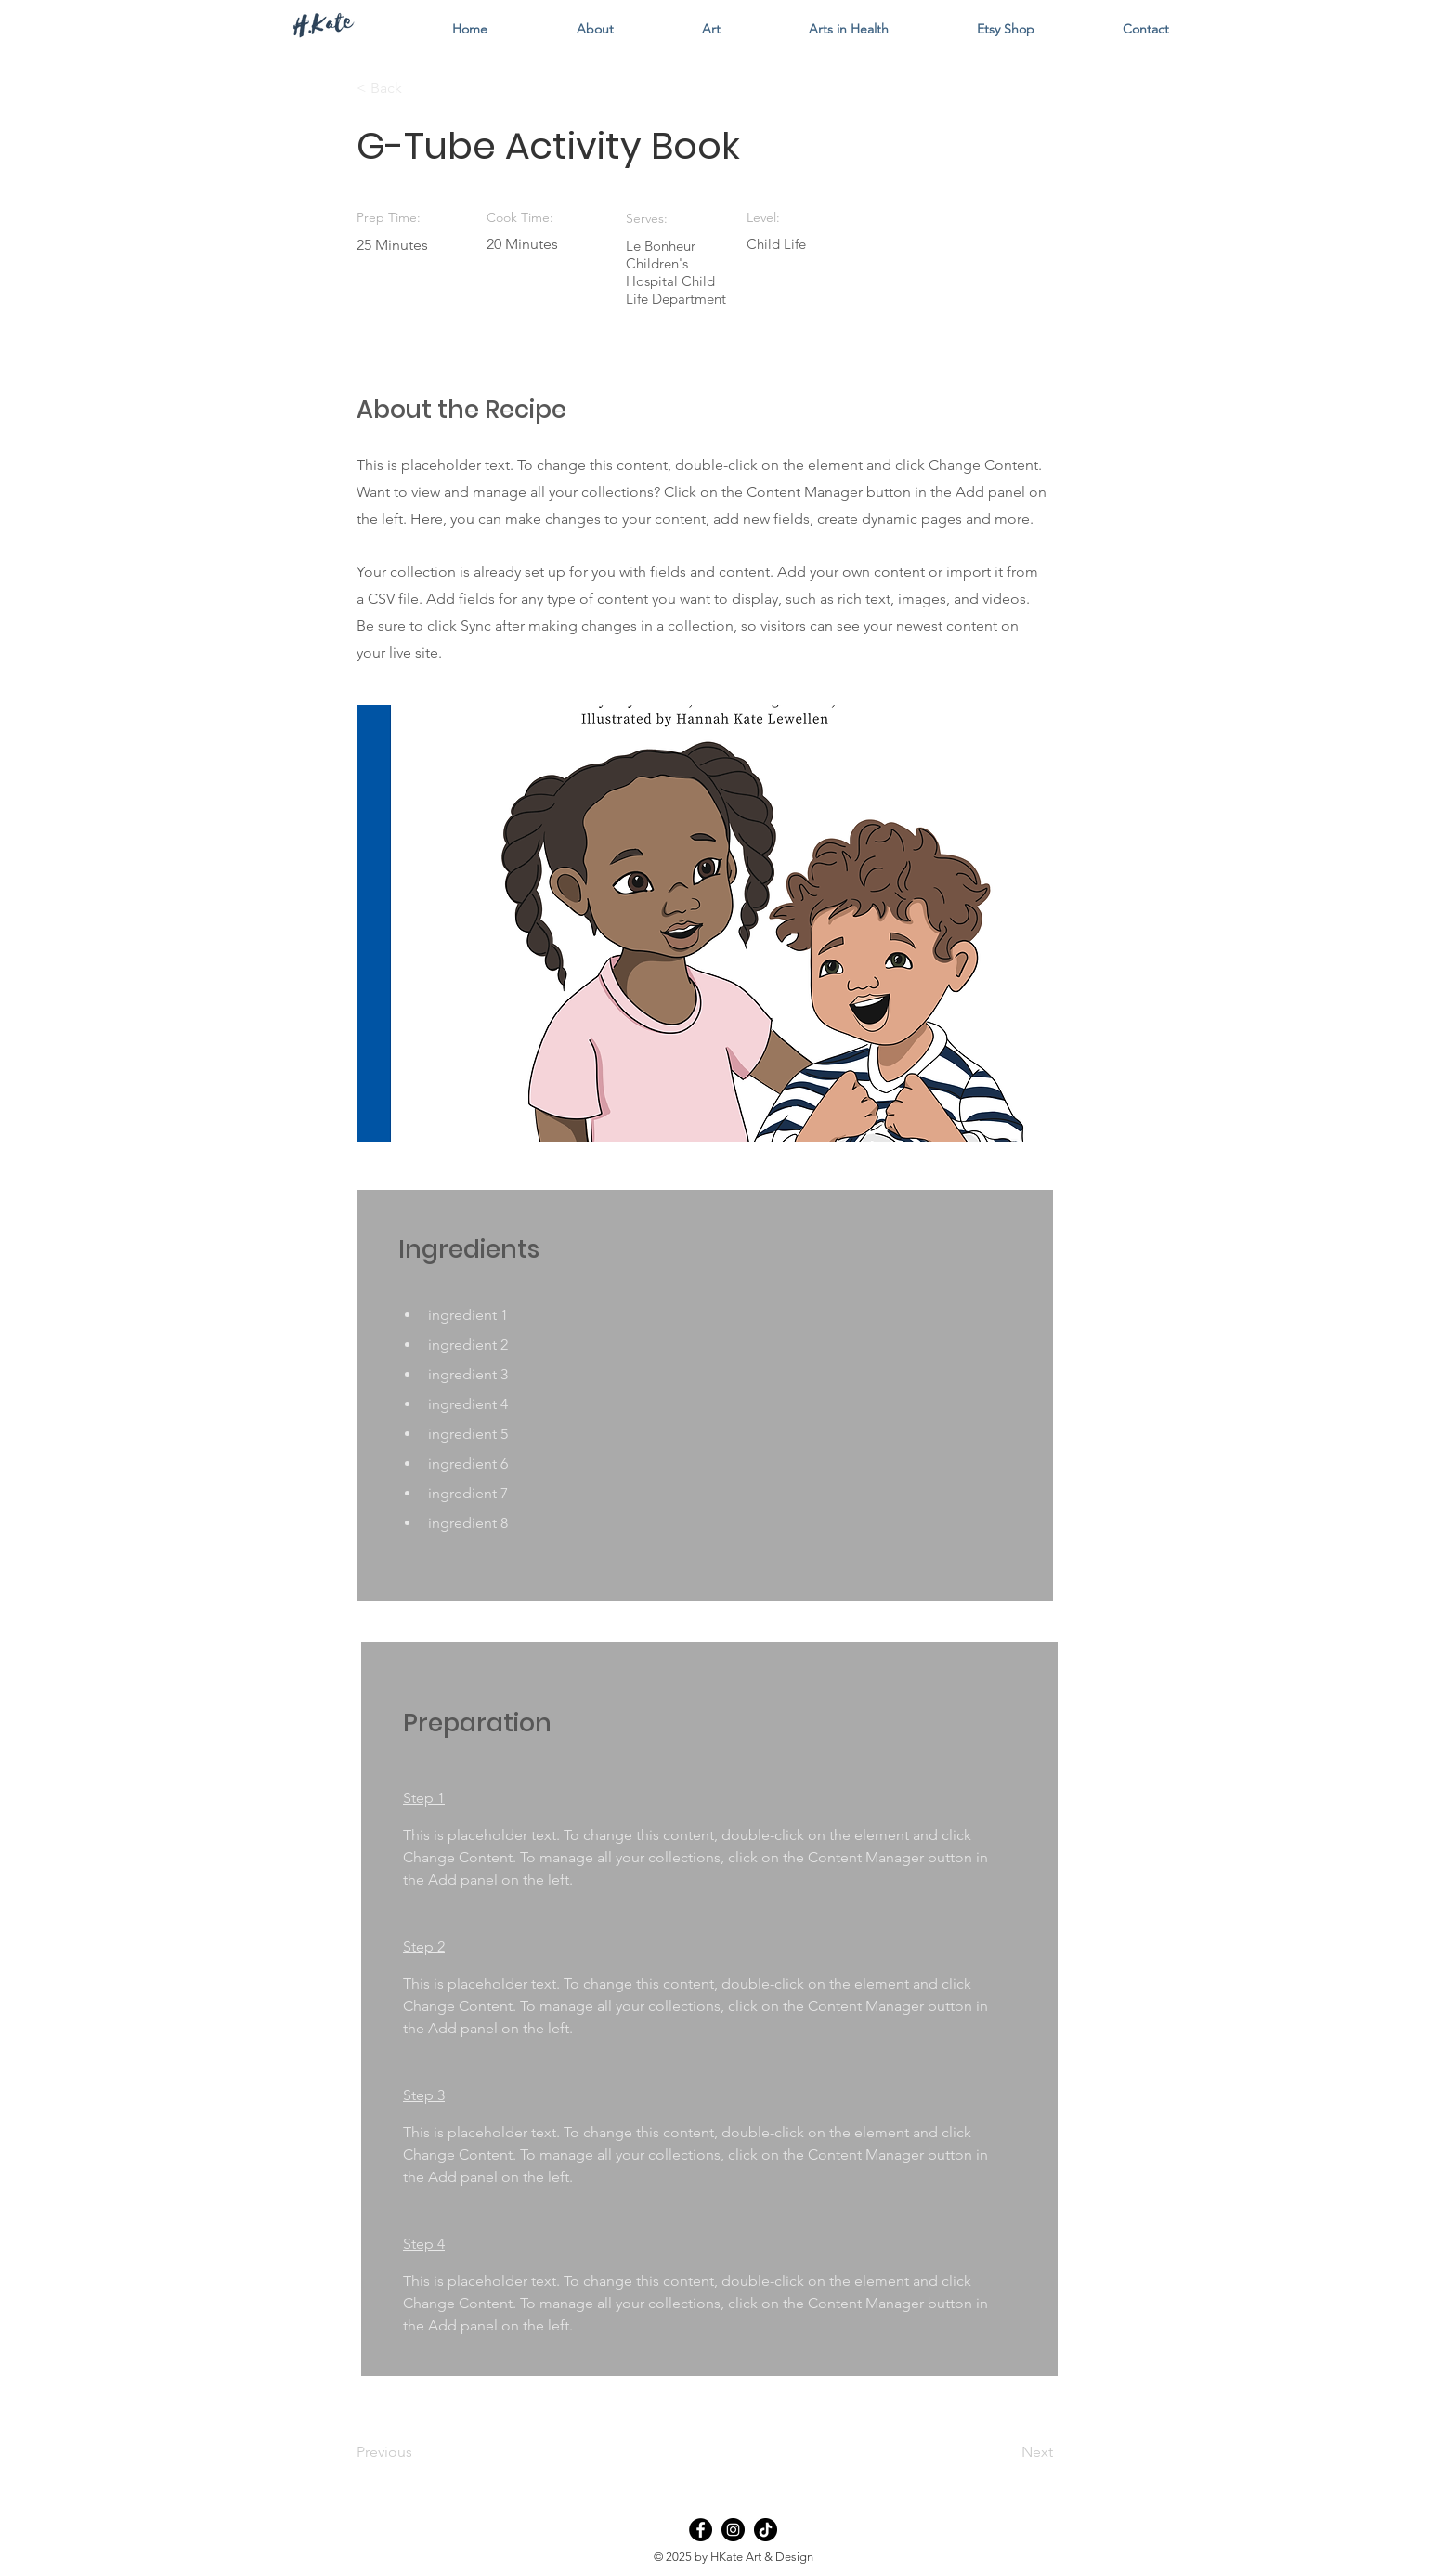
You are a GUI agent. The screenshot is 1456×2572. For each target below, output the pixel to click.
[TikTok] (765, 2529)
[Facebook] (700, 2529)
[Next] (1006, 2452)
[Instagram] (733, 2529)
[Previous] (417, 2452)
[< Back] (417, 88)
